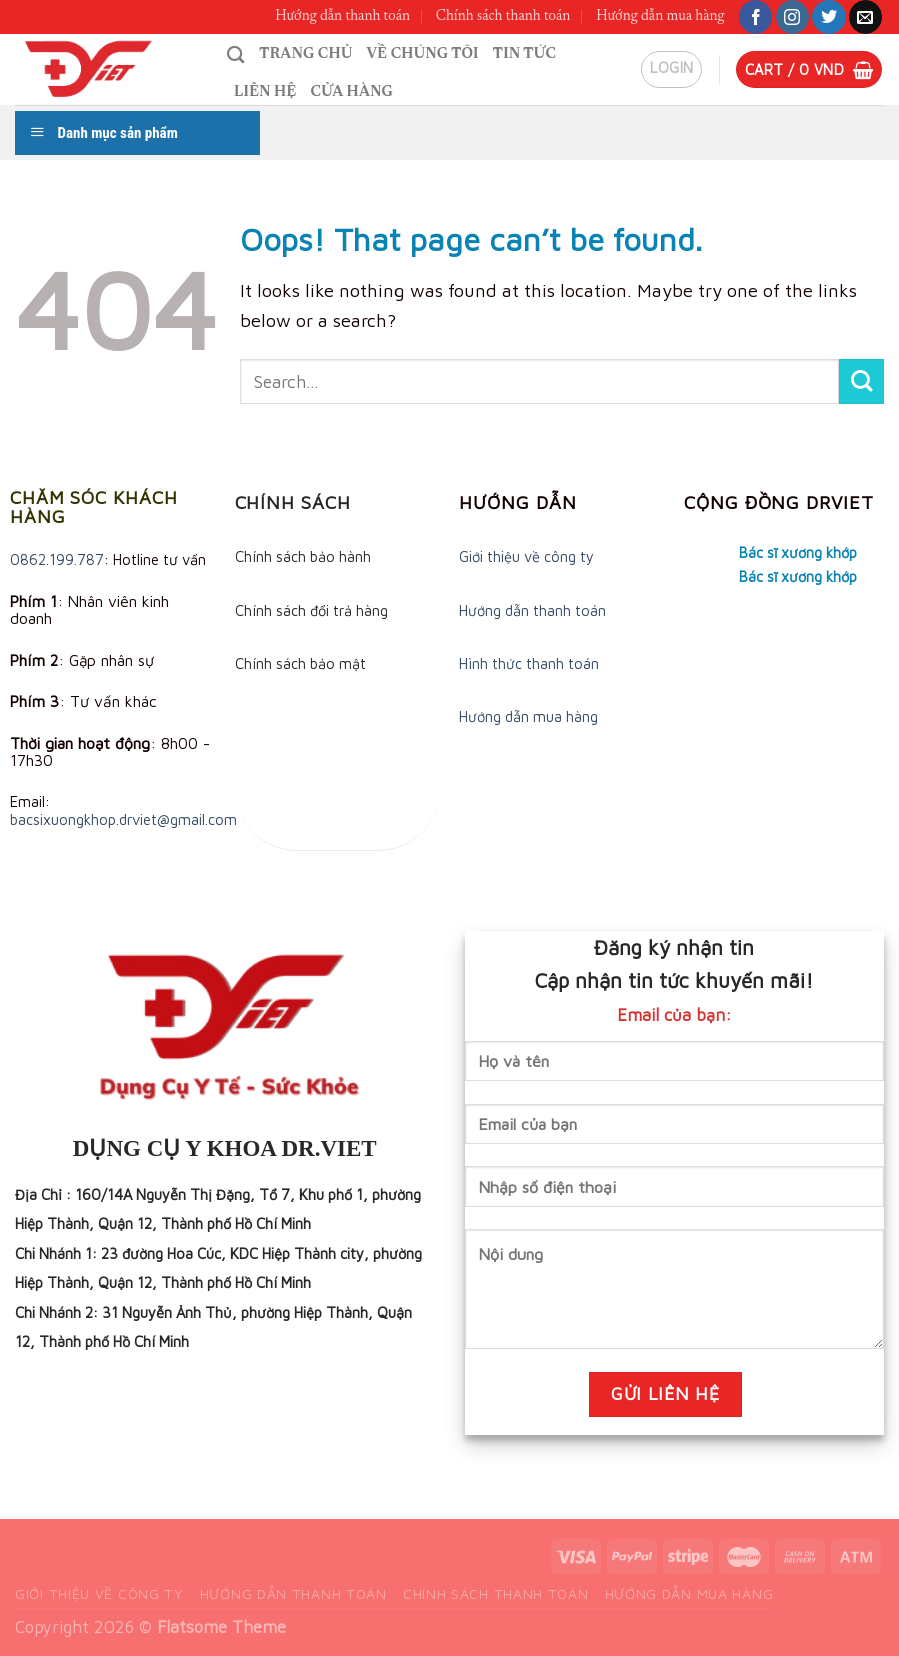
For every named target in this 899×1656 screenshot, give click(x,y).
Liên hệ (265, 92)
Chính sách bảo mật (300, 663)
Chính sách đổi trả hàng (311, 610)
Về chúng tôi (423, 54)
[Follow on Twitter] (828, 17)
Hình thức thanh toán (529, 663)
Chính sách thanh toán (503, 16)
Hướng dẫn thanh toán (342, 16)
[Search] (236, 54)
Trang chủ (305, 54)
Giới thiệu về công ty (526, 556)
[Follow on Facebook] (755, 17)
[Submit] (861, 381)
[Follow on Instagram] (792, 17)
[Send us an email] (865, 17)
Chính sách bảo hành (303, 556)
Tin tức (524, 54)
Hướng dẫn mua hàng (660, 16)
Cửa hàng (352, 92)
